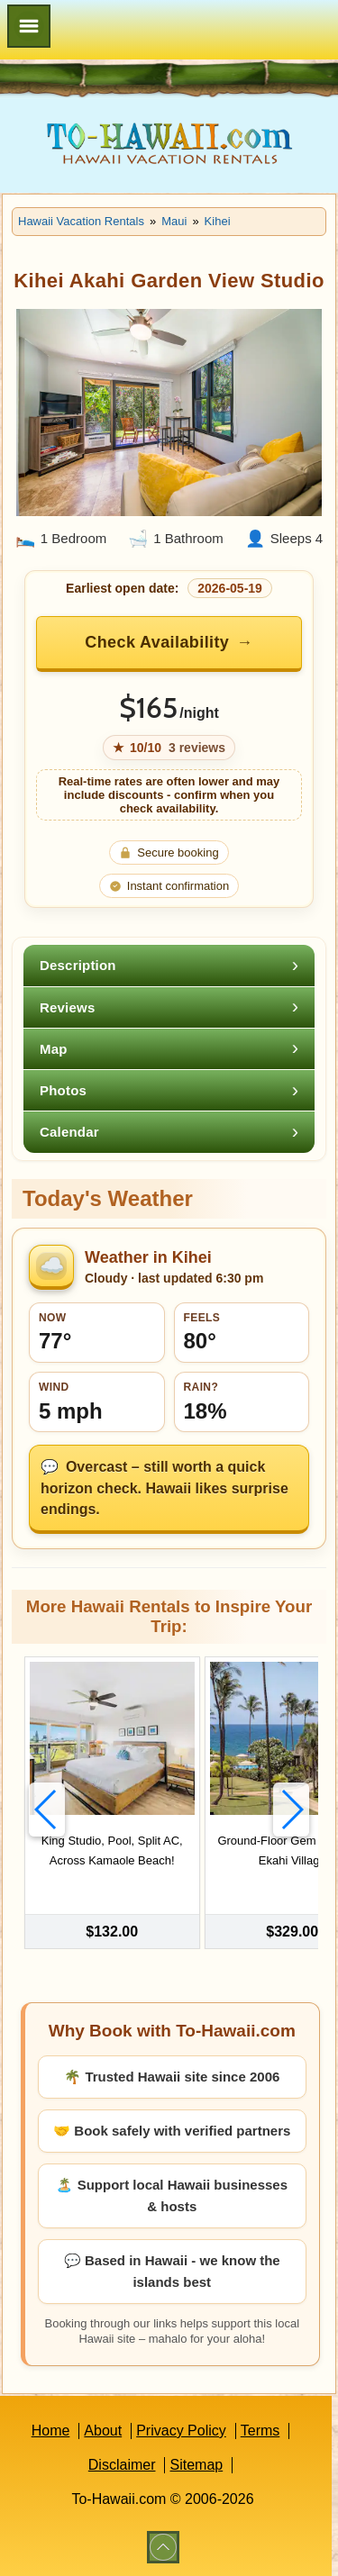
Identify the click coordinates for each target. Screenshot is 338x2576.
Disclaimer (122, 2464)
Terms (260, 2430)
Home (51, 2430)
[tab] (169, 965)
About (103, 2430)
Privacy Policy (181, 2430)
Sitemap (196, 2464)
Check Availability (157, 642)
